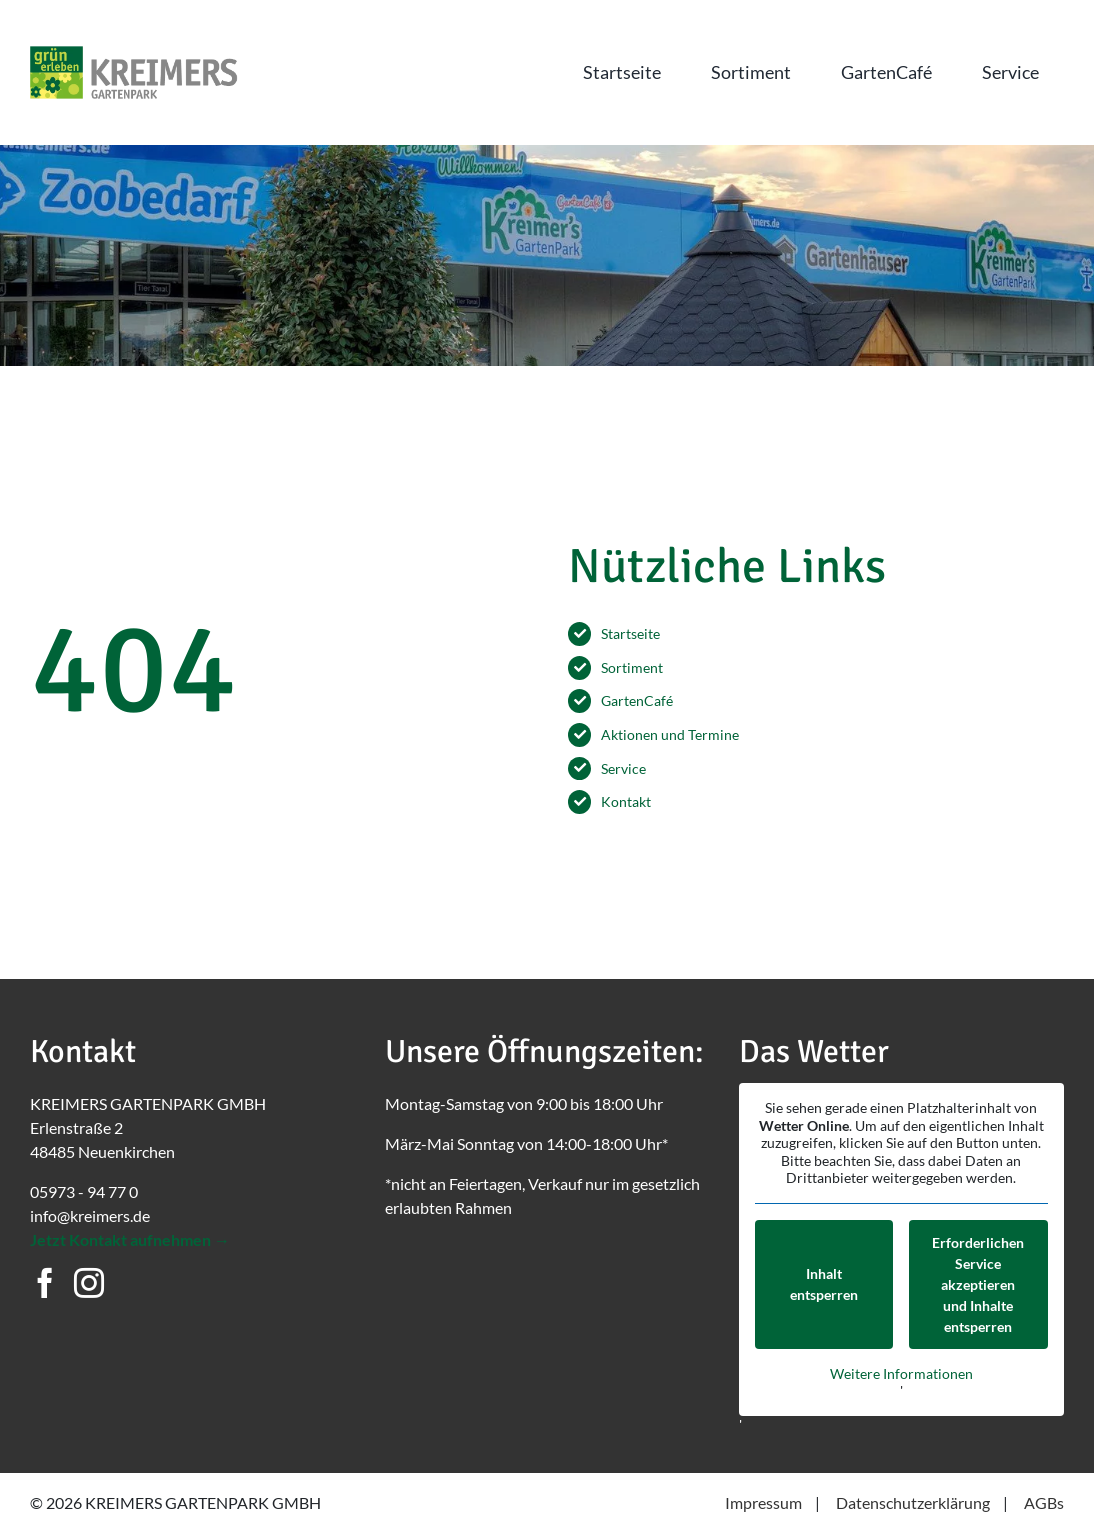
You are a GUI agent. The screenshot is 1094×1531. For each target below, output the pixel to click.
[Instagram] (89, 1283)
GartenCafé (637, 700)
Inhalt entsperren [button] (824, 1284)
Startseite (630, 633)
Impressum (763, 1502)
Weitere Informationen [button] (901, 1372)
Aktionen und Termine (670, 734)
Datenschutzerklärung (913, 1502)
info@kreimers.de (90, 1215)
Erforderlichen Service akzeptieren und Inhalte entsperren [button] (979, 1283)
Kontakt (626, 801)
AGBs (1044, 1502)
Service (623, 768)
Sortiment (632, 667)
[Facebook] (45, 1283)
